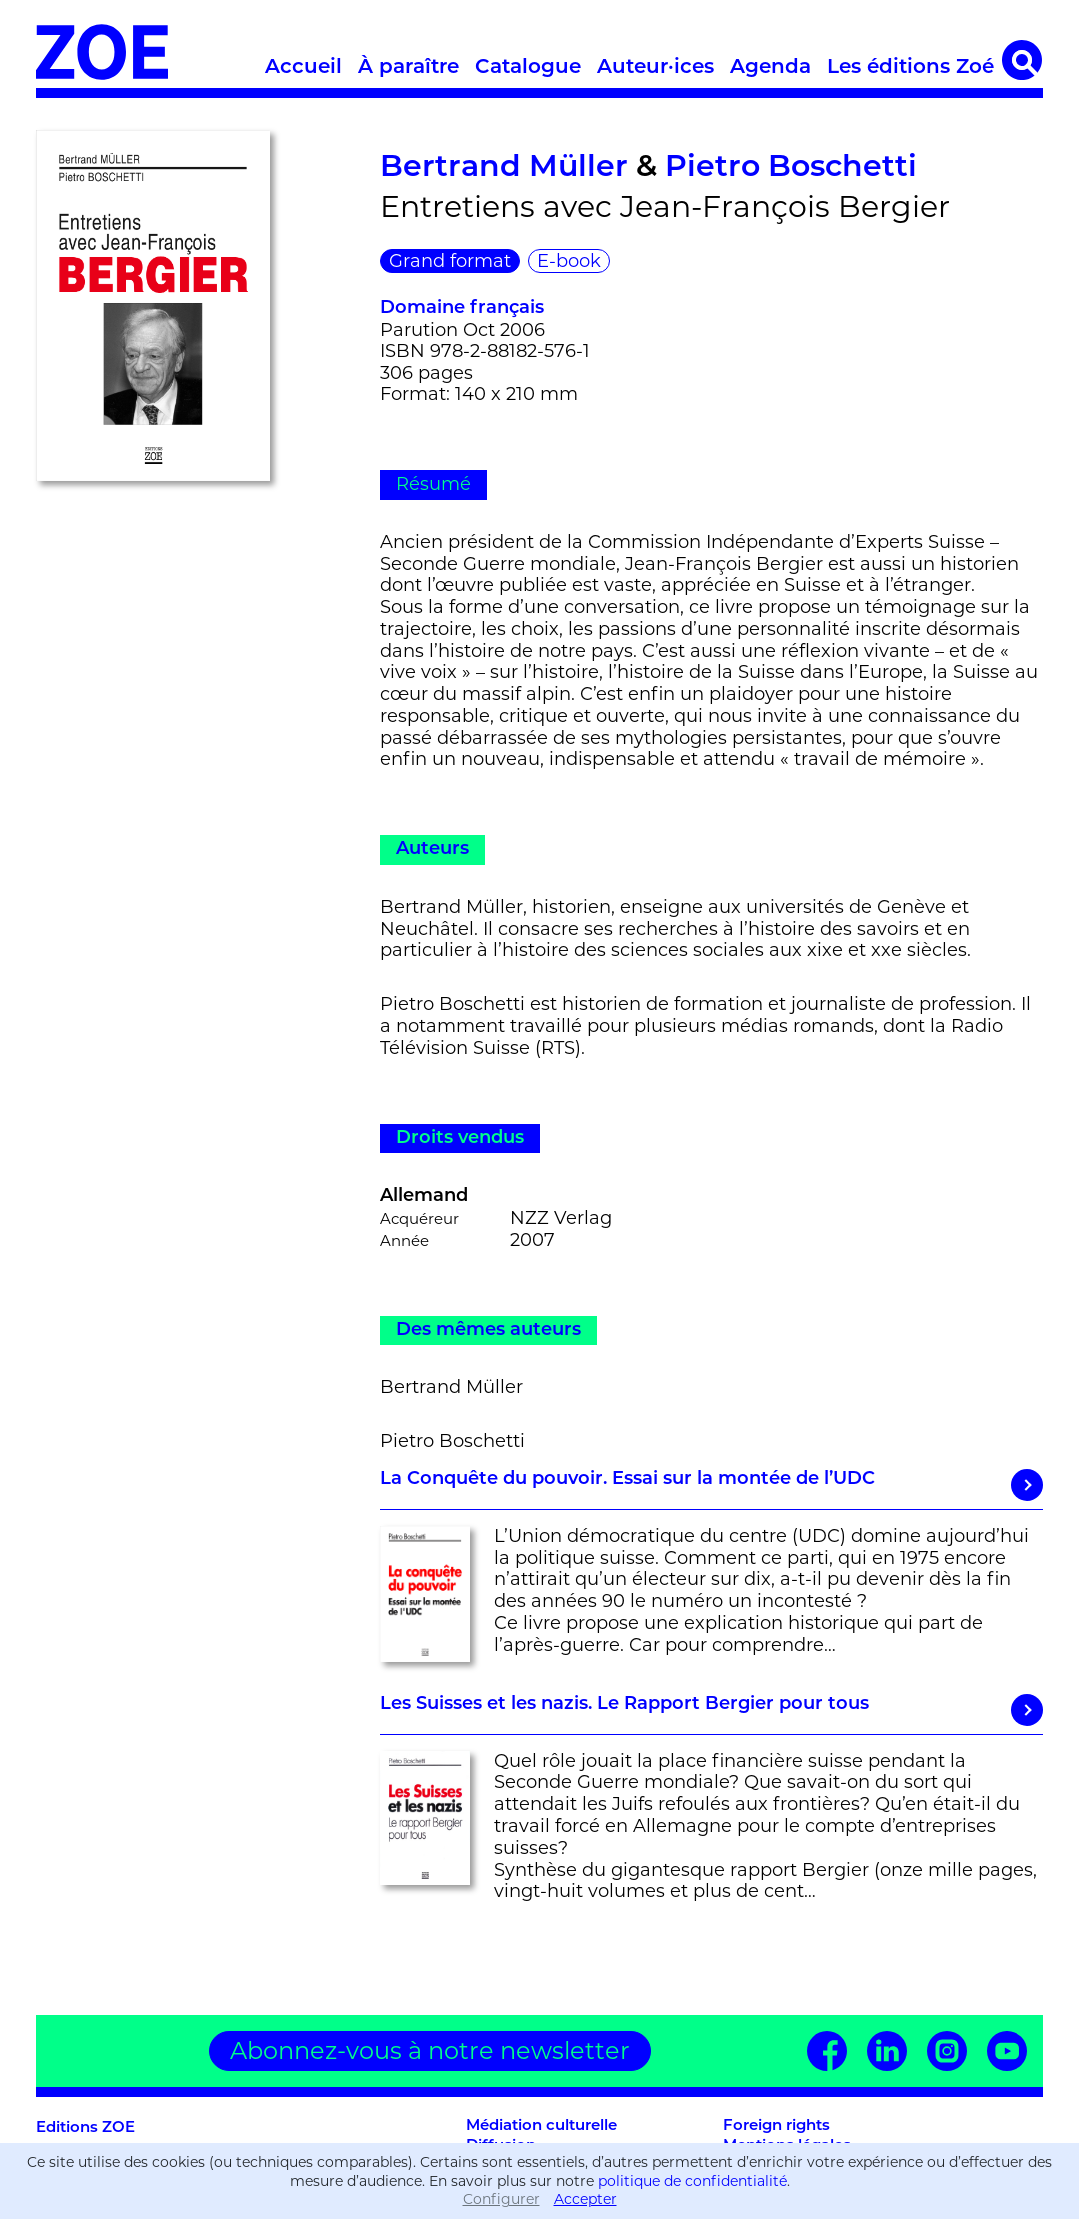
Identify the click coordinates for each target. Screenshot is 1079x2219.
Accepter (585, 2199)
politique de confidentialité (692, 2181)
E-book (569, 261)
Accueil (303, 68)
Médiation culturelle (541, 2126)
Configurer (501, 2199)
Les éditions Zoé (910, 68)
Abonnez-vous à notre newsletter (430, 2050)
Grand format (450, 261)
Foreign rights (776, 2126)
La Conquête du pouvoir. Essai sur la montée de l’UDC (711, 1485)
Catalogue (528, 68)
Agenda (770, 68)
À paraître (408, 68)
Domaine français (462, 308)
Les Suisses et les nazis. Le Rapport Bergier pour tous (711, 1710)
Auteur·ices (655, 68)
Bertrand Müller (504, 168)
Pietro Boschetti (791, 168)
